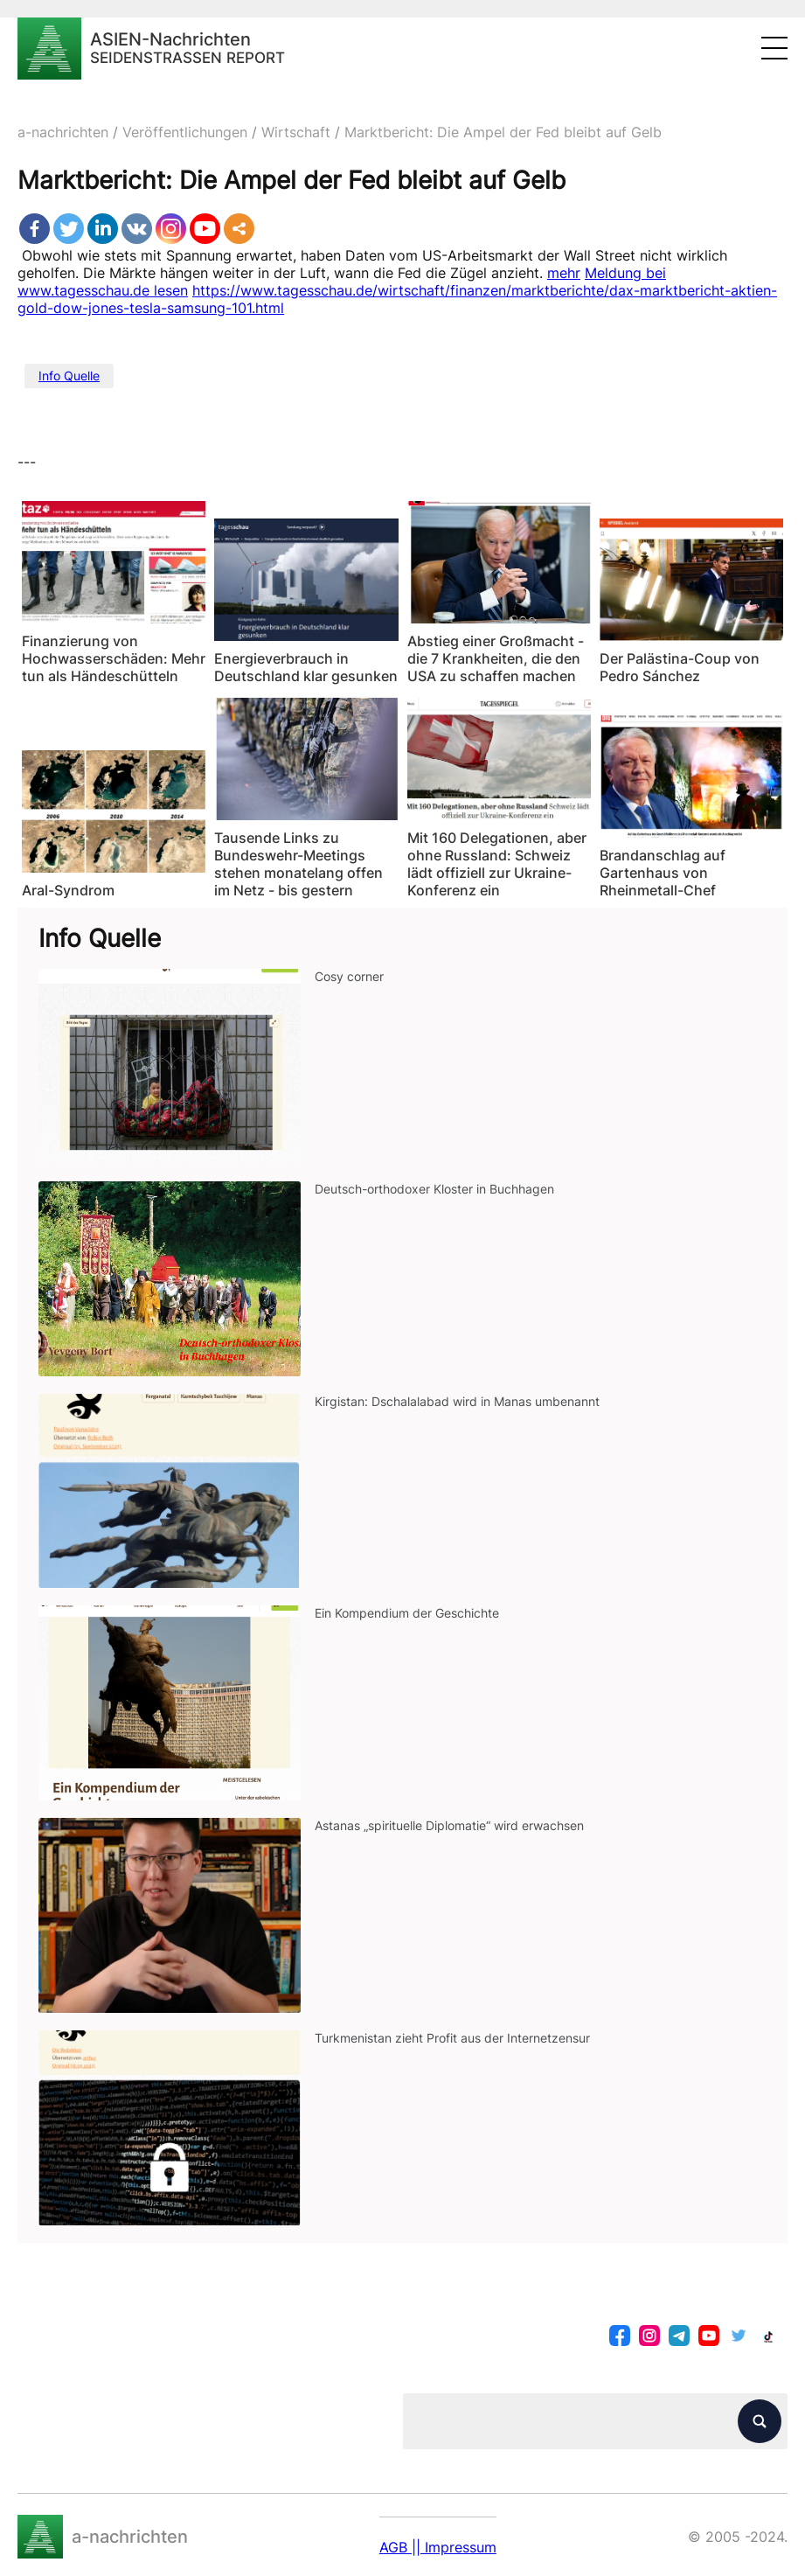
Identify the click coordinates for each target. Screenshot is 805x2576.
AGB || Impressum (437, 2547)
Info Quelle (69, 375)
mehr (563, 273)
